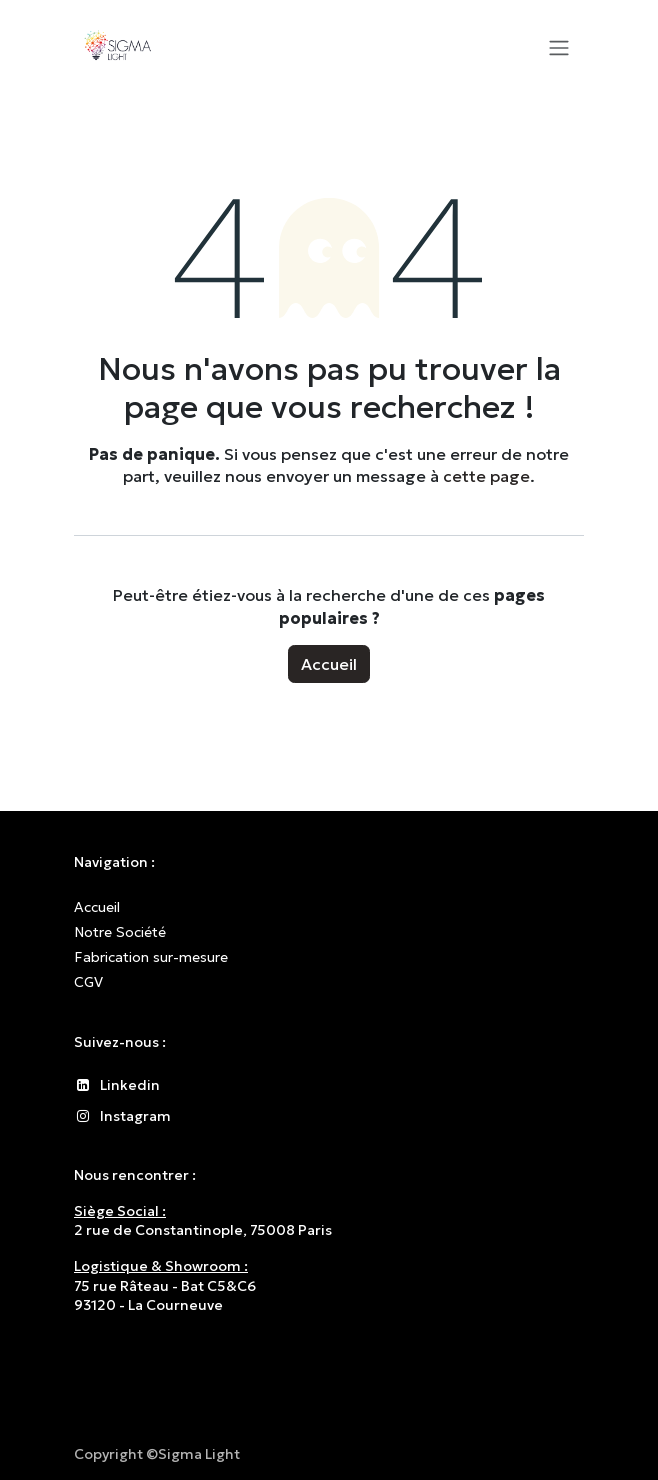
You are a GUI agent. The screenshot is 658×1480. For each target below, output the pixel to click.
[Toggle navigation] (559, 47)
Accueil (329, 664)
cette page (486, 476)
